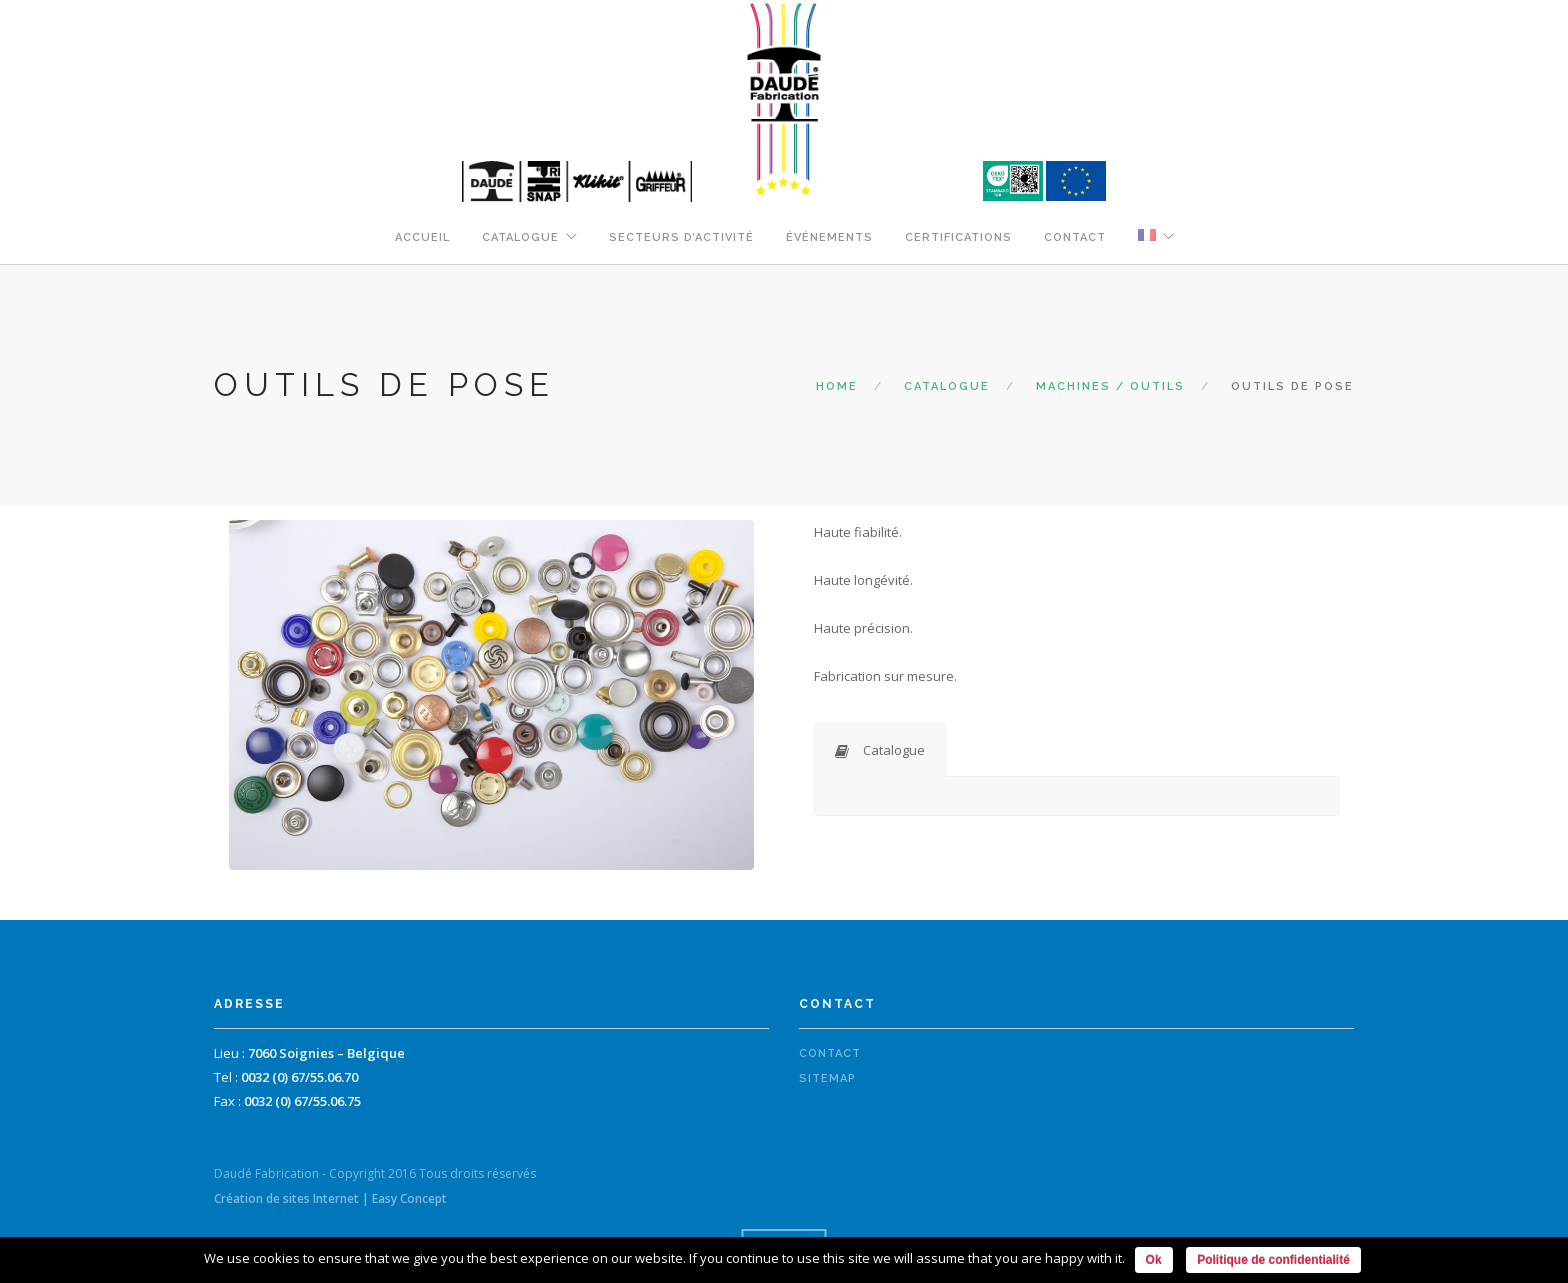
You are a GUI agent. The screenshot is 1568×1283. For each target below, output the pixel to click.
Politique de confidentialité (1273, 1260)
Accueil (422, 237)
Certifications (958, 237)
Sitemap (827, 1078)
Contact (1075, 237)
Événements (829, 237)
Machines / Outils (1110, 386)
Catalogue (520, 237)
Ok (1154, 1260)
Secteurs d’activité (681, 237)
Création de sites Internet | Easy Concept (330, 1198)
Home (837, 386)
